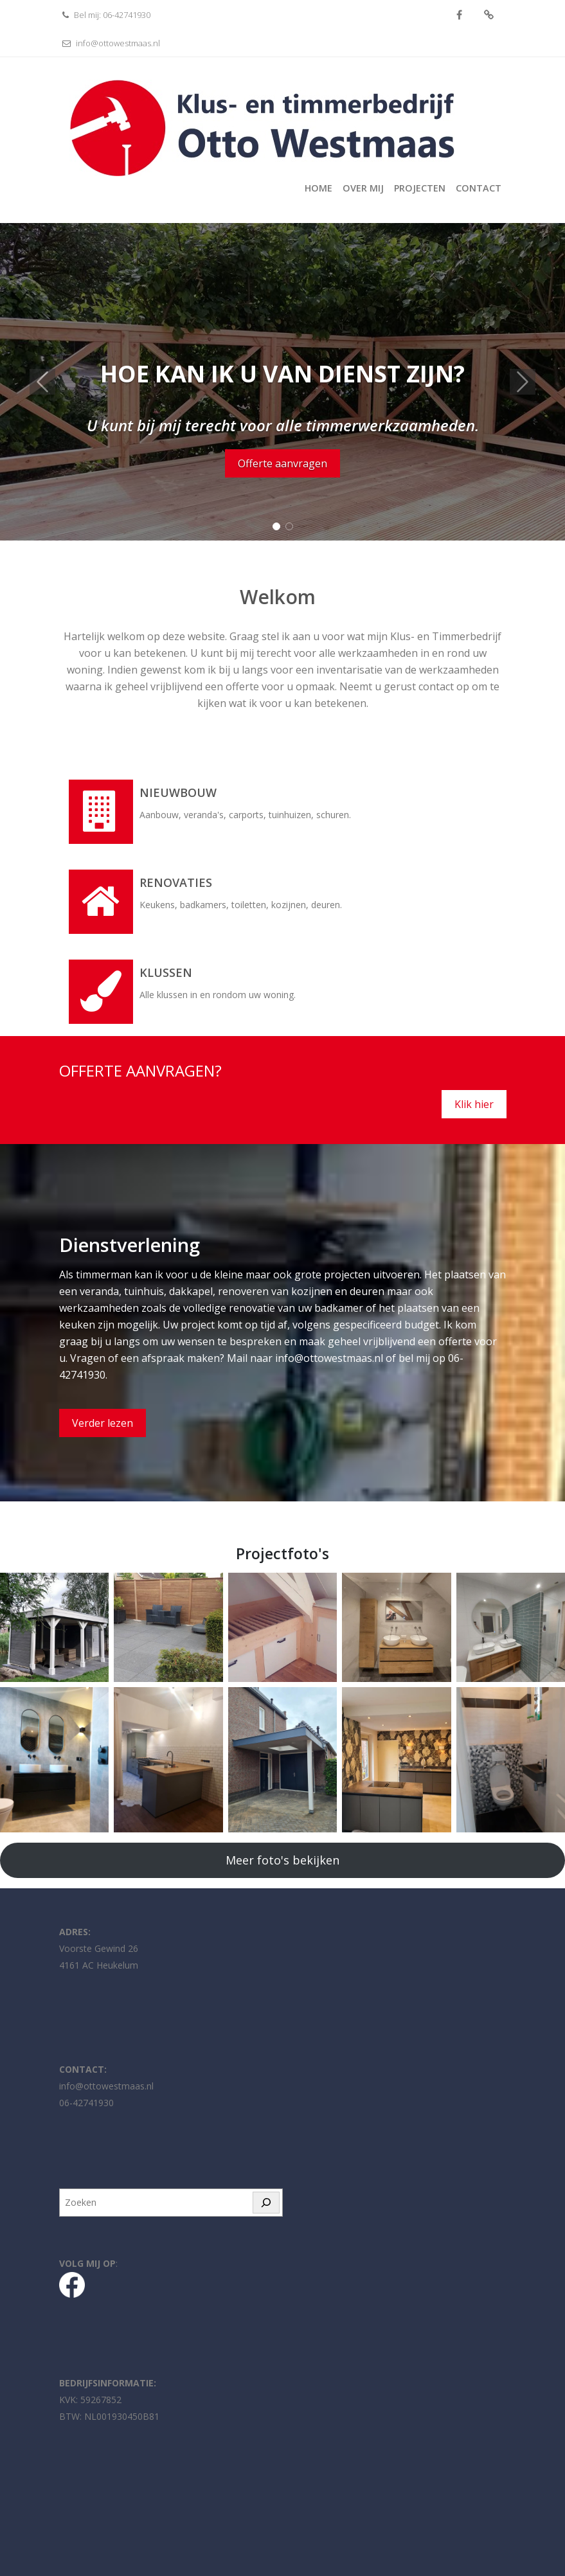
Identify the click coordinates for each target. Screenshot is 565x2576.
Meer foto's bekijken (282, 1860)
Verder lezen (102, 1423)
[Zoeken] (266, 2203)
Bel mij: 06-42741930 (104, 15)
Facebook (459, 15)
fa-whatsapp (489, 15)
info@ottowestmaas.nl (109, 43)
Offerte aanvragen (282, 463)
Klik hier (474, 1104)
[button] (42, 382)
